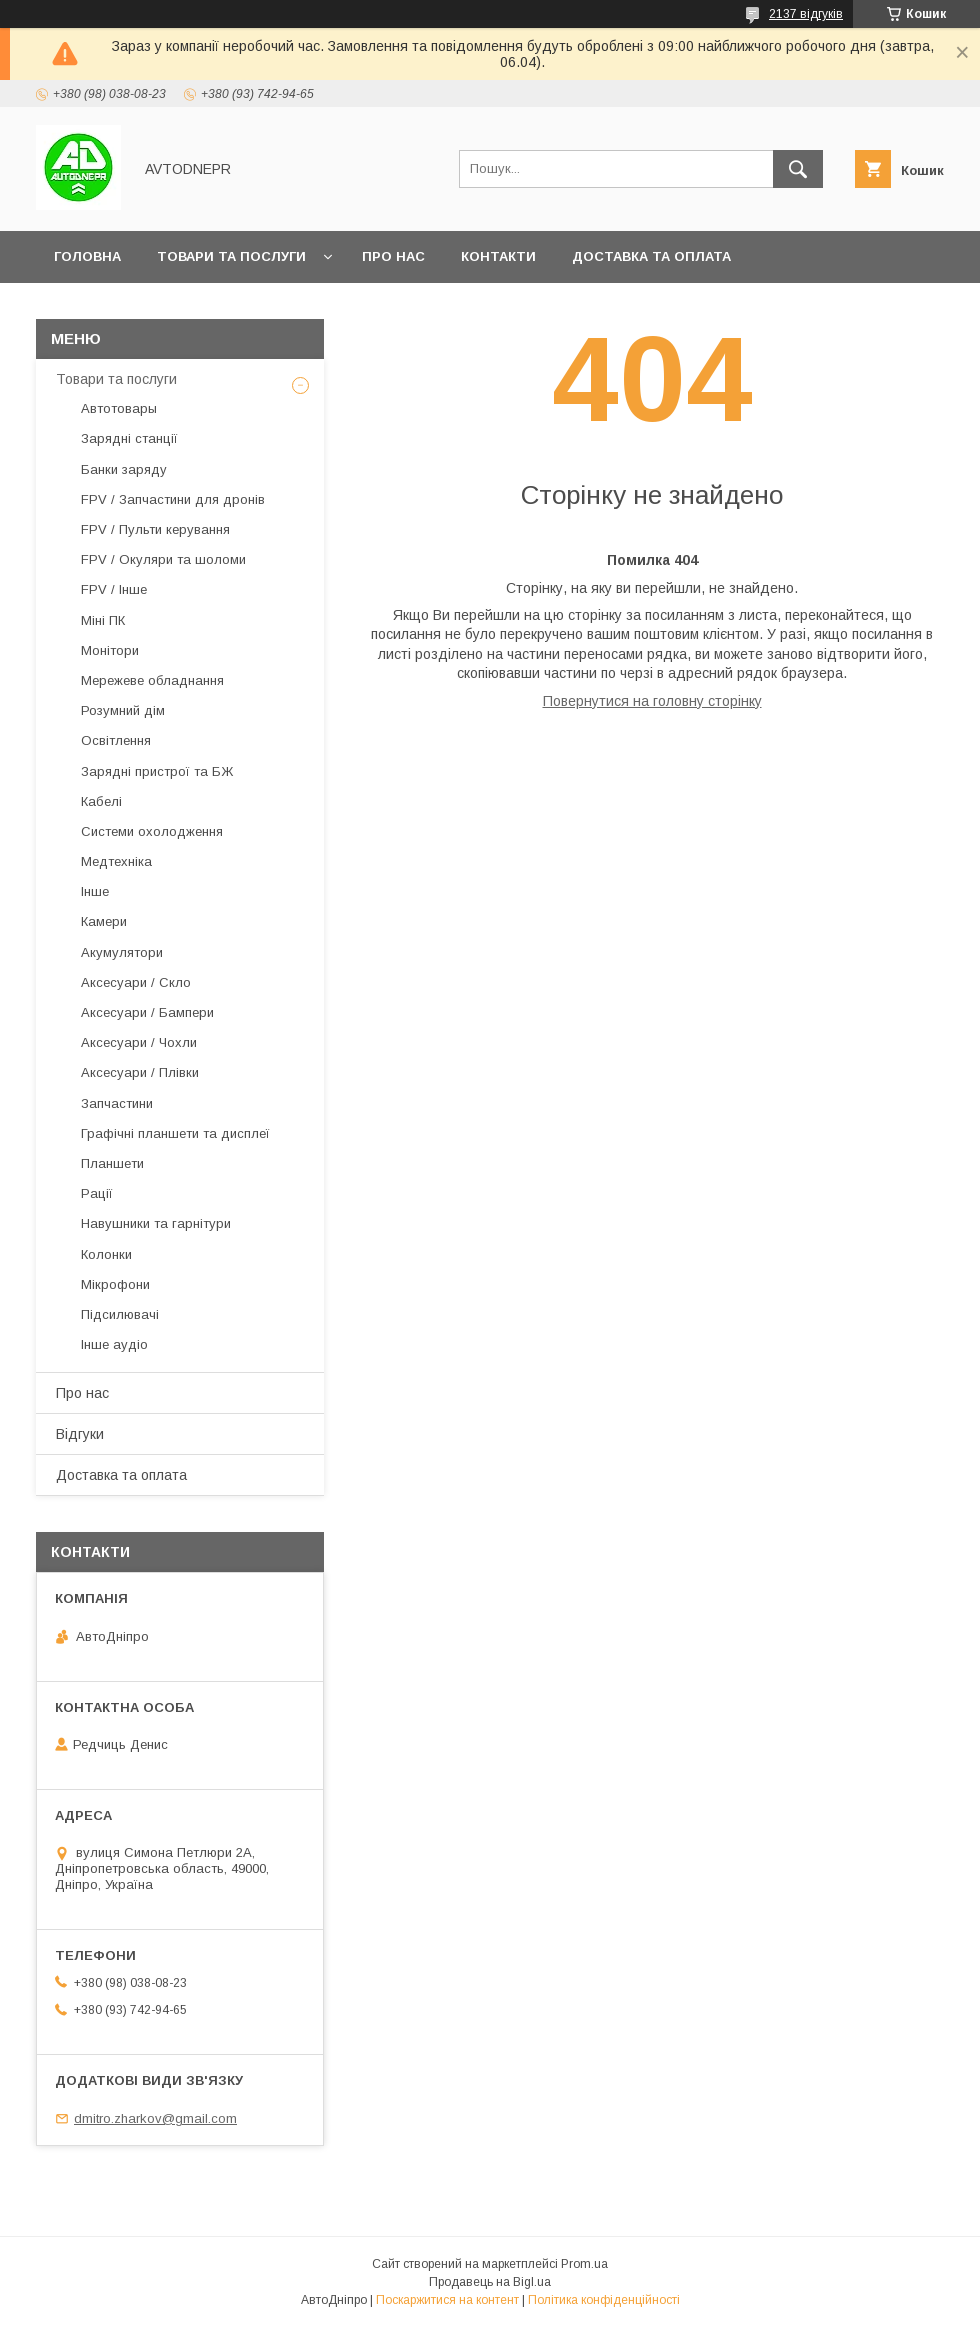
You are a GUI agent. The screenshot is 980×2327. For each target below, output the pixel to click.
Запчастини (117, 1103)
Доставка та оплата (651, 256)
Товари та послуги (231, 256)
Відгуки (80, 1434)
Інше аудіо (114, 1344)
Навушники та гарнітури (156, 1223)
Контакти (498, 256)
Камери (104, 921)
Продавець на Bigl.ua (490, 2282)
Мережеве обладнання (152, 680)
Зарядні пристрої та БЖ (157, 771)
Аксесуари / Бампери (147, 1012)
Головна (87, 256)
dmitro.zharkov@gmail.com (155, 2118)
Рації (97, 1193)
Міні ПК (103, 620)
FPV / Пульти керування (155, 529)
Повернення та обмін (138, 308)
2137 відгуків (806, 14)
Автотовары (119, 408)
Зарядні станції (129, 438)
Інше (95, 891)
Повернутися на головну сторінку (652, 701)
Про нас (393, 256)
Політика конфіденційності (604, 2300)
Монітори (110, 650)
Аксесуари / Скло (136, 982)
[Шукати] (798, 169)
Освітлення (116, 740)
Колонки (106, 1254)
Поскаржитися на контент (447, 2300)
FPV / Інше (114, 589)
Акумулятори (122, 952)
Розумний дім (123, 710)
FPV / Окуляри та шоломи (163, 559)
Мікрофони (115, 1284)
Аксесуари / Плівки (140, 1072)
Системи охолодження (152, 831)
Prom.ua (584, 2264)
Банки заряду (124, 469)
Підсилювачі (120, 1314)
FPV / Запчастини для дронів (173, 499)
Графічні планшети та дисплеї (175, 1133)
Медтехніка (116, 861)
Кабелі (101, 801)
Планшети (112, 1163)
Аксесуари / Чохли (139, 1042)
